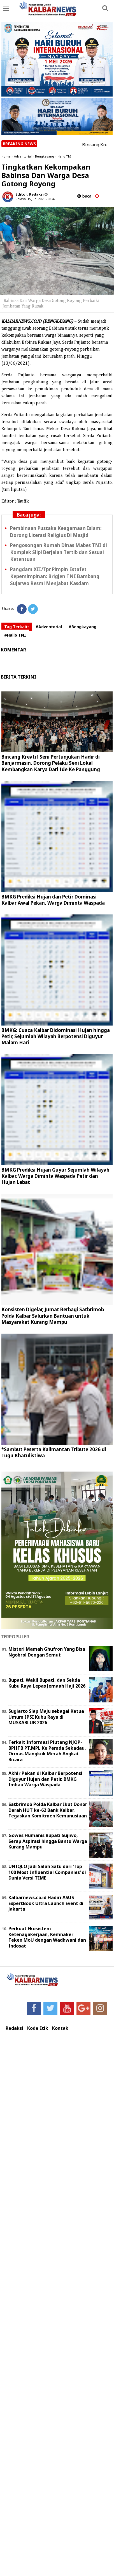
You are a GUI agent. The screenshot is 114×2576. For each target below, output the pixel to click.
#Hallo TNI (15, 635)
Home (6, 156)
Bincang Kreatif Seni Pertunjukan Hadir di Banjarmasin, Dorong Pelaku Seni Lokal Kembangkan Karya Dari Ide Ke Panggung (50, 763)
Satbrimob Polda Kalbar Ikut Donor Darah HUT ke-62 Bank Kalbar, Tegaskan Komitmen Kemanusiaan (47, 1810)
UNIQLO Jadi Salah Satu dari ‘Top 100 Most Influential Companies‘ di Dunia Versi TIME (47, 1872)
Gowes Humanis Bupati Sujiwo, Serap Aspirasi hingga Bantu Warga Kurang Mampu (47, 1841)
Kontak (60, 2028)
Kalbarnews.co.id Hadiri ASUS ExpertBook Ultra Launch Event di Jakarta (45, 1903)
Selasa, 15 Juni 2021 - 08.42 (35, 199)
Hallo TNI (64, 156)
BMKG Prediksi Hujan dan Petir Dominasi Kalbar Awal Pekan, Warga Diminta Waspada (53, 899)
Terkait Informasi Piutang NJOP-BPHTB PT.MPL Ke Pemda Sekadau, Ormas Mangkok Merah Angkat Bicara (47, 1751)
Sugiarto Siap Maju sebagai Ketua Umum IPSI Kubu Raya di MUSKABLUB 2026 (46, 1717)
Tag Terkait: (16, 626)
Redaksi (14, 2028)
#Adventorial (49, 626)
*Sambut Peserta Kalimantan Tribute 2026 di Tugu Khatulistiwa (53, 1452)
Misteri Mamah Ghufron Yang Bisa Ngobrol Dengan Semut (46, 1652)
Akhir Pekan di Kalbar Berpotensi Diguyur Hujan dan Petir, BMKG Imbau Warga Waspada (45, 1779)
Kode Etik (37, 2028)
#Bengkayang (82, 626)
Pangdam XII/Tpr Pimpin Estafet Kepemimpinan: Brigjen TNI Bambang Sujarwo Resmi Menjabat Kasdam (54, 576)
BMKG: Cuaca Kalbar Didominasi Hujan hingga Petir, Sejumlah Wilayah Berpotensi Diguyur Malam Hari (55, 1036)
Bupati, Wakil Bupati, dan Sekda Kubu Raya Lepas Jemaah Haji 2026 (46, 1683)
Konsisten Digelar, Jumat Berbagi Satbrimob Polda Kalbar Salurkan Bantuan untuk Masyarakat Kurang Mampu (52, 1315)
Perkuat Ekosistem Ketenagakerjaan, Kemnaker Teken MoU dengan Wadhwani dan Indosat (47, 1937)
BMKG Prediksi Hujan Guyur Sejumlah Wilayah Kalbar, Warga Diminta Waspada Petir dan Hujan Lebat (55, 1176)
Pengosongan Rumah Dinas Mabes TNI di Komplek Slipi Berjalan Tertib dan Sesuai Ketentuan (58, 552)
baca (84, 196)
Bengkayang (44, 156)
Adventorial (23, 156)
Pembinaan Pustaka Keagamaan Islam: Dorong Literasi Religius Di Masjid (56, 531)
